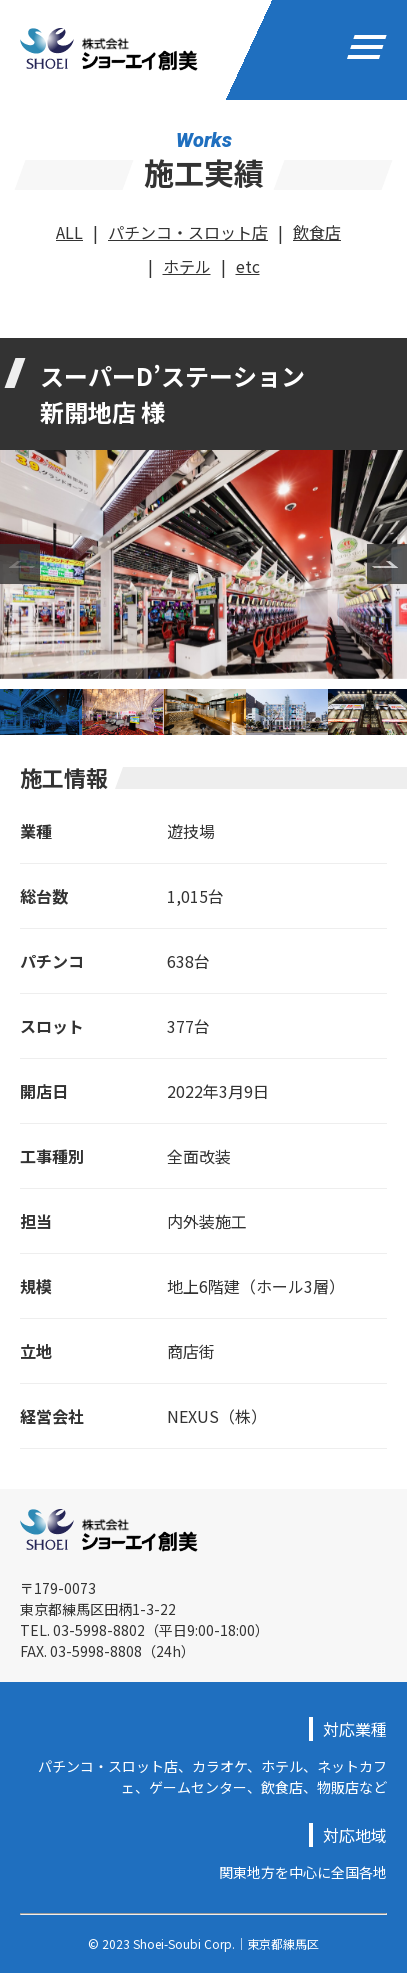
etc (248, 266)
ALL (69, 232)
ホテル (187, 266)
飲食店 (317, 232)
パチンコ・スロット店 (188, 232)
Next (387, 564)
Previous (20, 564)
